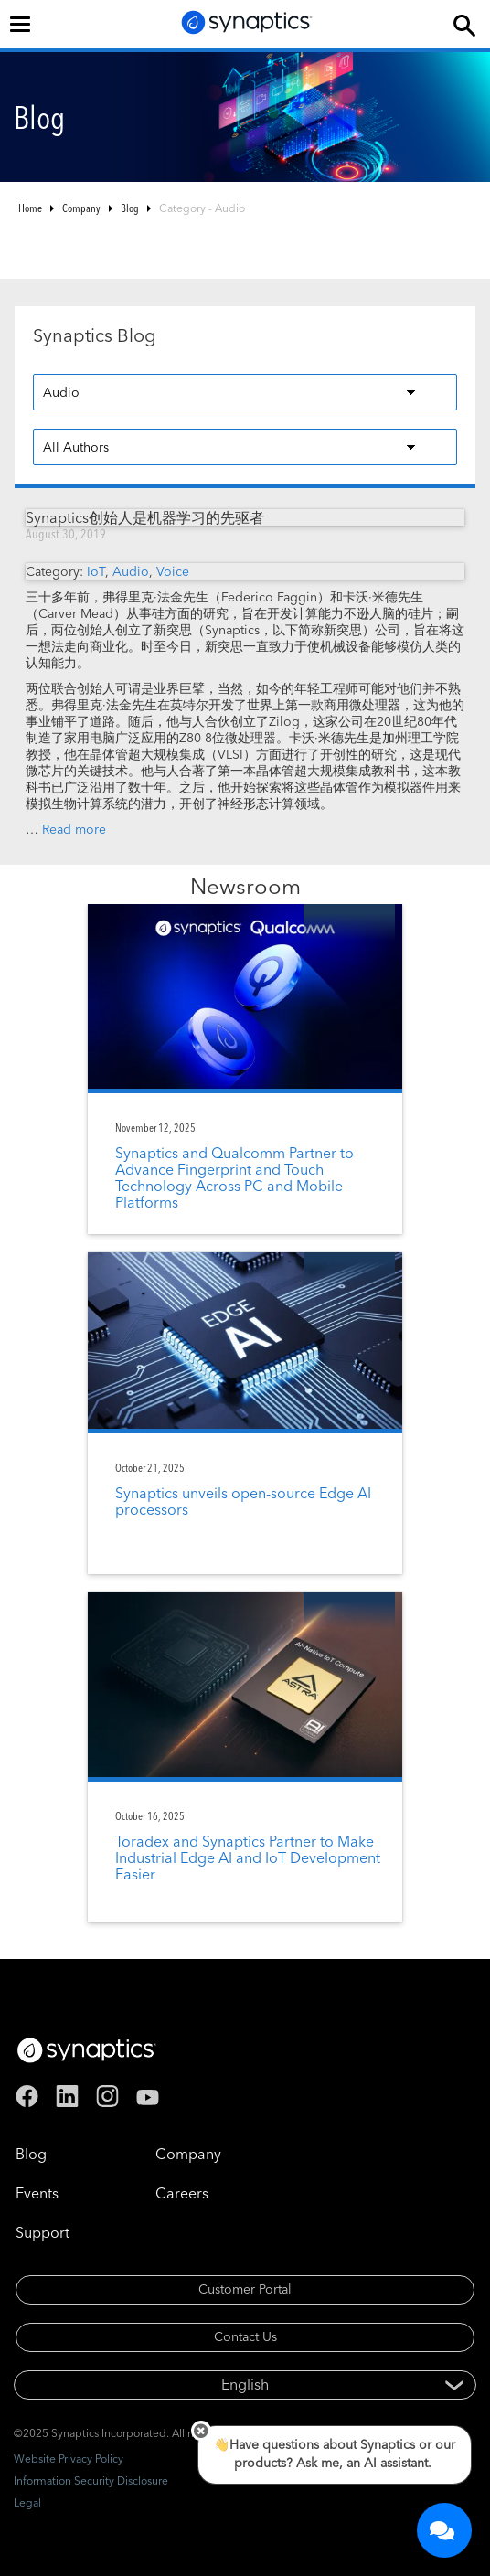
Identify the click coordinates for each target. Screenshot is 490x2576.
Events (37, 2193)
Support (42, 2232)
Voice (172, 571)
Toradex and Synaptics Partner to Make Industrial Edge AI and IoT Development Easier (247, 1857)
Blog (130, 208)
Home (30, 208)
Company (81, 208)
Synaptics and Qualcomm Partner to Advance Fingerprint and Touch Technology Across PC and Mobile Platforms (234, 1177)
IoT (96, 571)
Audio (130, 571)
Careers (181, 2193)
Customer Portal (245, 2289)
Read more (74, 829)
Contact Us (245, 2336)
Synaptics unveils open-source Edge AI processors (243, 1501)
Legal (27, 2502)
